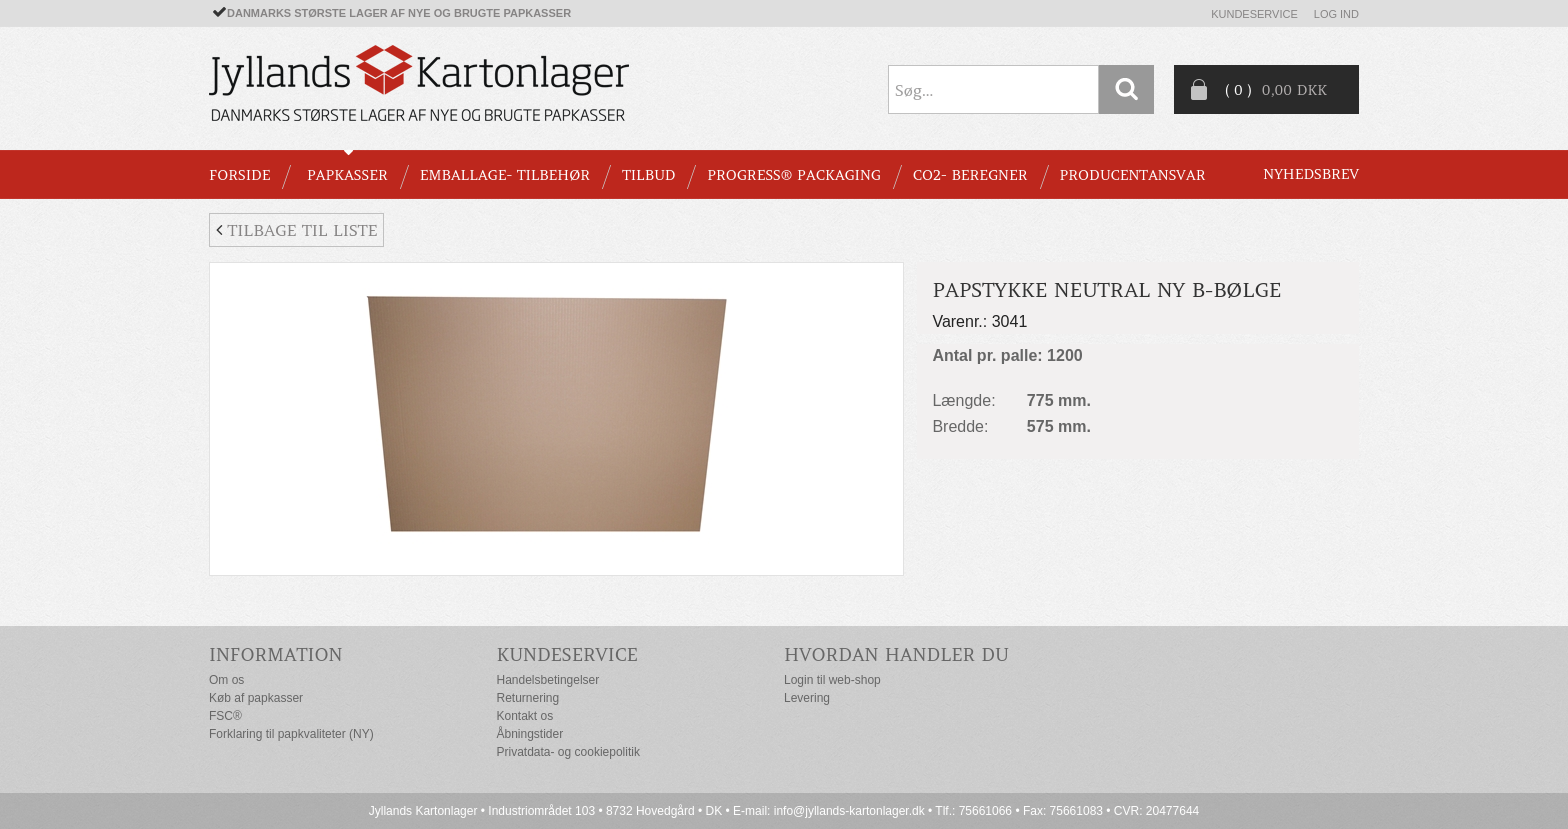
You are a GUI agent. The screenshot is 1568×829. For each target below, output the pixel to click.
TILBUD (648, 175)
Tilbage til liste (296, 230)
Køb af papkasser (256, 698)
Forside (239, 175)
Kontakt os (525, 716)
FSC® (225, 716)
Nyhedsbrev (1311, 174)
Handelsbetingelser (548, 680)
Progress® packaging (794, 175)
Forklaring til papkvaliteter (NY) (291, 734)
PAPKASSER (347, 175)
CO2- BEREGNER (970, 175)
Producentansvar (1133, 175)
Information (276, 654)
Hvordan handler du (896, 654)
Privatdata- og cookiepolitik (568, 752)
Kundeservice (1254, 14)
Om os (226, 680)
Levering (807, 698)
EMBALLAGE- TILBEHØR (505, 175)
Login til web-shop (832, 680)
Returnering (528, 698)
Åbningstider (530, 734)
